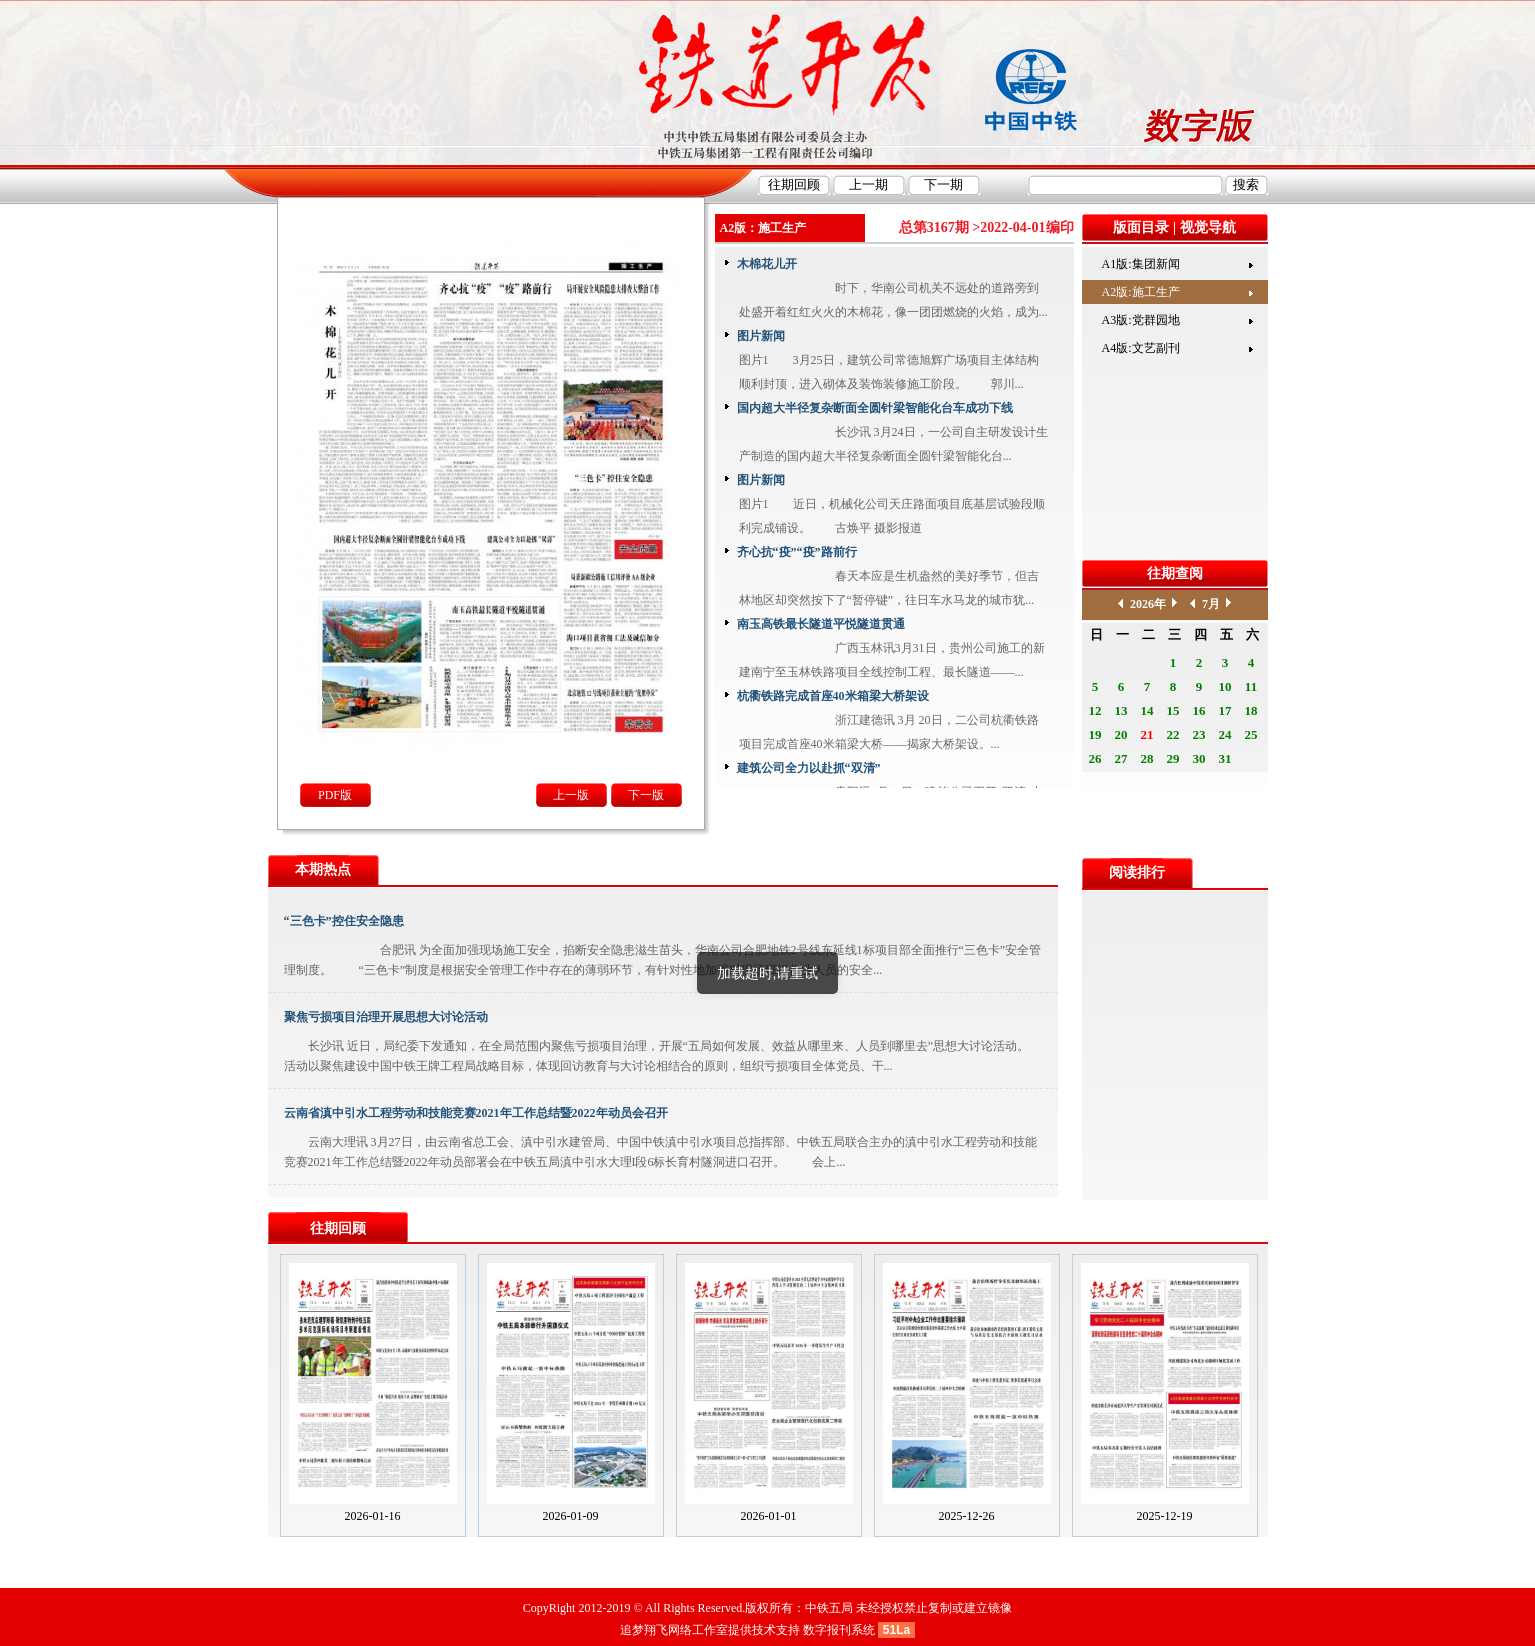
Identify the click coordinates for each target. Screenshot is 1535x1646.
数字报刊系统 (839, 1630)
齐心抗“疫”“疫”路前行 (797, 552)
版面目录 (1141, 227)
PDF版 (335, 795)
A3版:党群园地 (1141, 320)
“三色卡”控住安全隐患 (344, 921)
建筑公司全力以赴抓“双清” (809, 768)
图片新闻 (761, 336)
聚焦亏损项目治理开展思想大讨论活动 (386, 1017)
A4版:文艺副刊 (1141, 348)
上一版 (571, 795)
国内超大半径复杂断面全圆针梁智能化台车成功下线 (875, 408)
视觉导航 (1208, 227)
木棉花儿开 (767, 264)
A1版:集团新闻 (1141, 264)
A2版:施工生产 (1141, 292)
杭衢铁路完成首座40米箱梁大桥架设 (833, 696)
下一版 (646, 795)
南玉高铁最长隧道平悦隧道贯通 (821, 624)
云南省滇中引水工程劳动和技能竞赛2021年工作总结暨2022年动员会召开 (476, 1113)
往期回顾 (338, 1228)
